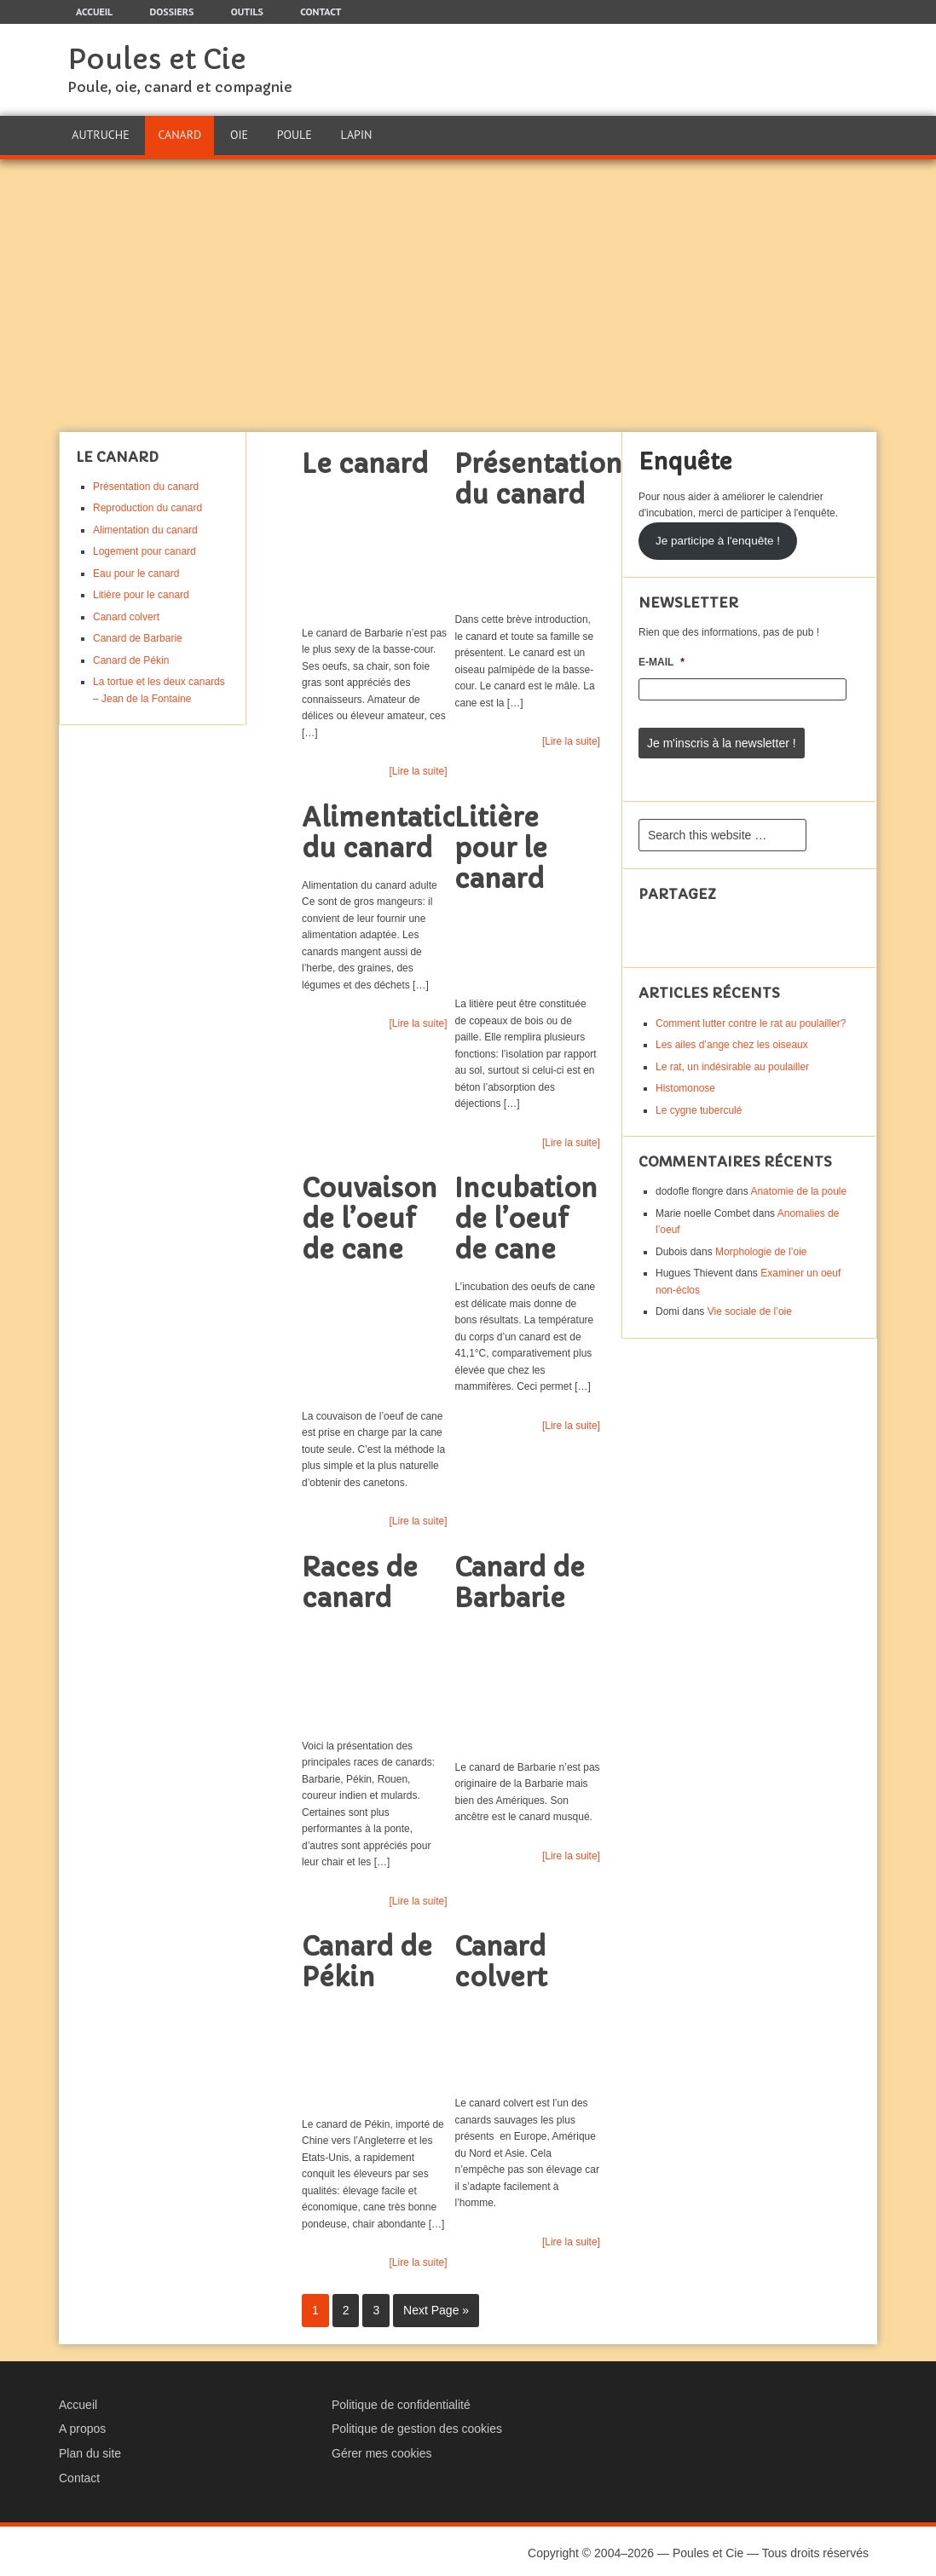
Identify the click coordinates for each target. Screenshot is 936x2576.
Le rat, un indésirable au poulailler (732, 1059)
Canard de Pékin (367, 1959)
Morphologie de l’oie (760, 1244)
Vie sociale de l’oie (750, 1305)
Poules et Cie (156, 60)
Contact (79, 2474)
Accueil (78, 2400)
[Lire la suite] (418, 767)
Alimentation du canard (389, 829)
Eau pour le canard (136, 569)
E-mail (661, 659)
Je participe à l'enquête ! (718, 536)
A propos (82, 2425)
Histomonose (685, 1081)
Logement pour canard (144, 548)
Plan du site (90, 2449)
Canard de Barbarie (519, 1578)
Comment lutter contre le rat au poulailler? (751, 1016)
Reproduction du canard (147, 504)
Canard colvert (500, 1959)
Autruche (100, 133)
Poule (292, 133)
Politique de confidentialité (401, 2400)
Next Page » (436, 2306)
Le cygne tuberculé (699, 1103)
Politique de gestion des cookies (417, 2425)
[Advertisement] (468, 291)
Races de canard (360, 1578)
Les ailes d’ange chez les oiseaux (732, 1038)
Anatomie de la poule (798, 1184)
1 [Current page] (315, 2306)
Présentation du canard (538, 475)
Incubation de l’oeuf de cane (526, 1215)
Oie (238, 133)
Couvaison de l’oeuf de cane (369, 1215)
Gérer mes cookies (381, 2449)
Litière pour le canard (500, 844)
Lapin (355, 133)
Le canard (365, 459)
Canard (179, 133)
